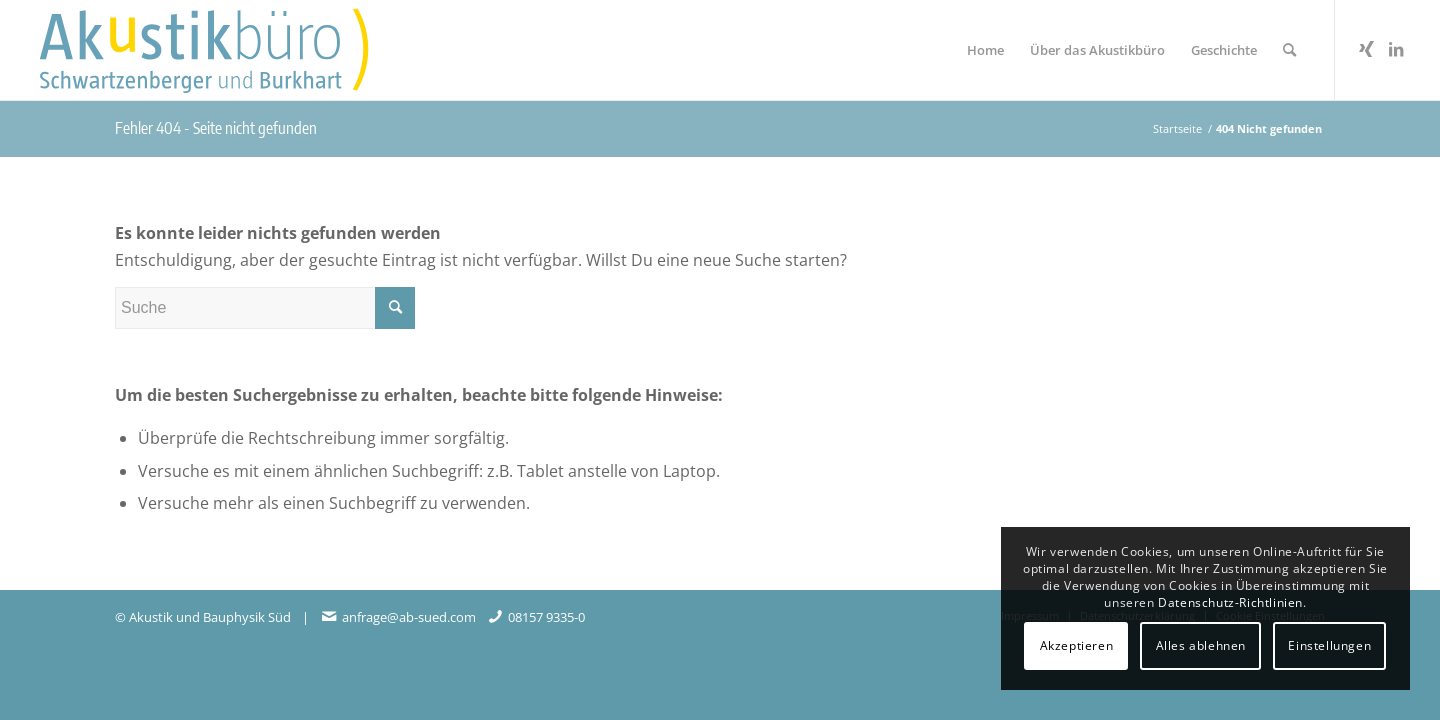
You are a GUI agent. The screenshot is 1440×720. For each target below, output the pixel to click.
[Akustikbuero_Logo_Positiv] (229, 50)
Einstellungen (1329, 645)
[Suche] (1289, 50)
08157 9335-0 (546, 617)
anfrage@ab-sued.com (409, 617)
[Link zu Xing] (1366, 49)
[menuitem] (985, 50)
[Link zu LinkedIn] (1396, 49)
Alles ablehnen (1201, 645)
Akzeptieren (1077, 645)
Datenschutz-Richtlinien (1230, 602)
